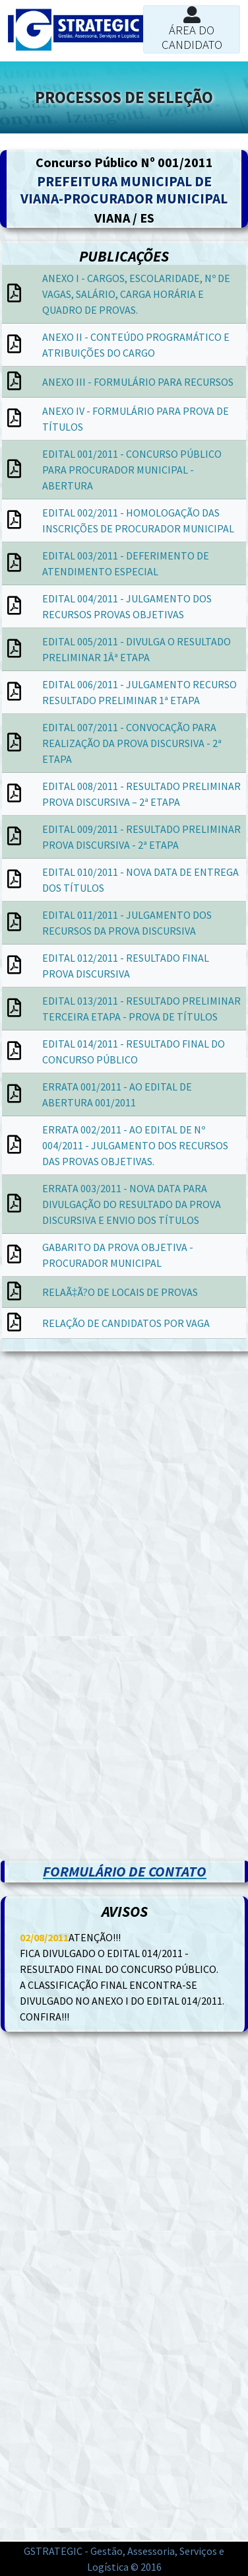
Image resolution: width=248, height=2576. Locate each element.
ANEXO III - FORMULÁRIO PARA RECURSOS (137, 381)
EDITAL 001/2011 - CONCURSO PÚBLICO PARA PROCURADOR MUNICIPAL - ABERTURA (132, 469)
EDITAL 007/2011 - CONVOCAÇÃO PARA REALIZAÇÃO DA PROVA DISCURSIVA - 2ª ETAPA (132, 743)
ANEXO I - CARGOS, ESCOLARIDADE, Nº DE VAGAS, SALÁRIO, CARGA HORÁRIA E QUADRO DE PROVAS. (136, 293)
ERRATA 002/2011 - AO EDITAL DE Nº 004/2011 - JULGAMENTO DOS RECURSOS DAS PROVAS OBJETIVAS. (135, 1145)
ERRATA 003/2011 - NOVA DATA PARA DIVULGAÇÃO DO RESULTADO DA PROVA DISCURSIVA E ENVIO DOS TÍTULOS (131, 1204)
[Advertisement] (123, 1488)
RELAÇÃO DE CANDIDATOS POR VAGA (126, 1323)
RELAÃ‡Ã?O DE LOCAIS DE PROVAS (120, 1292)
